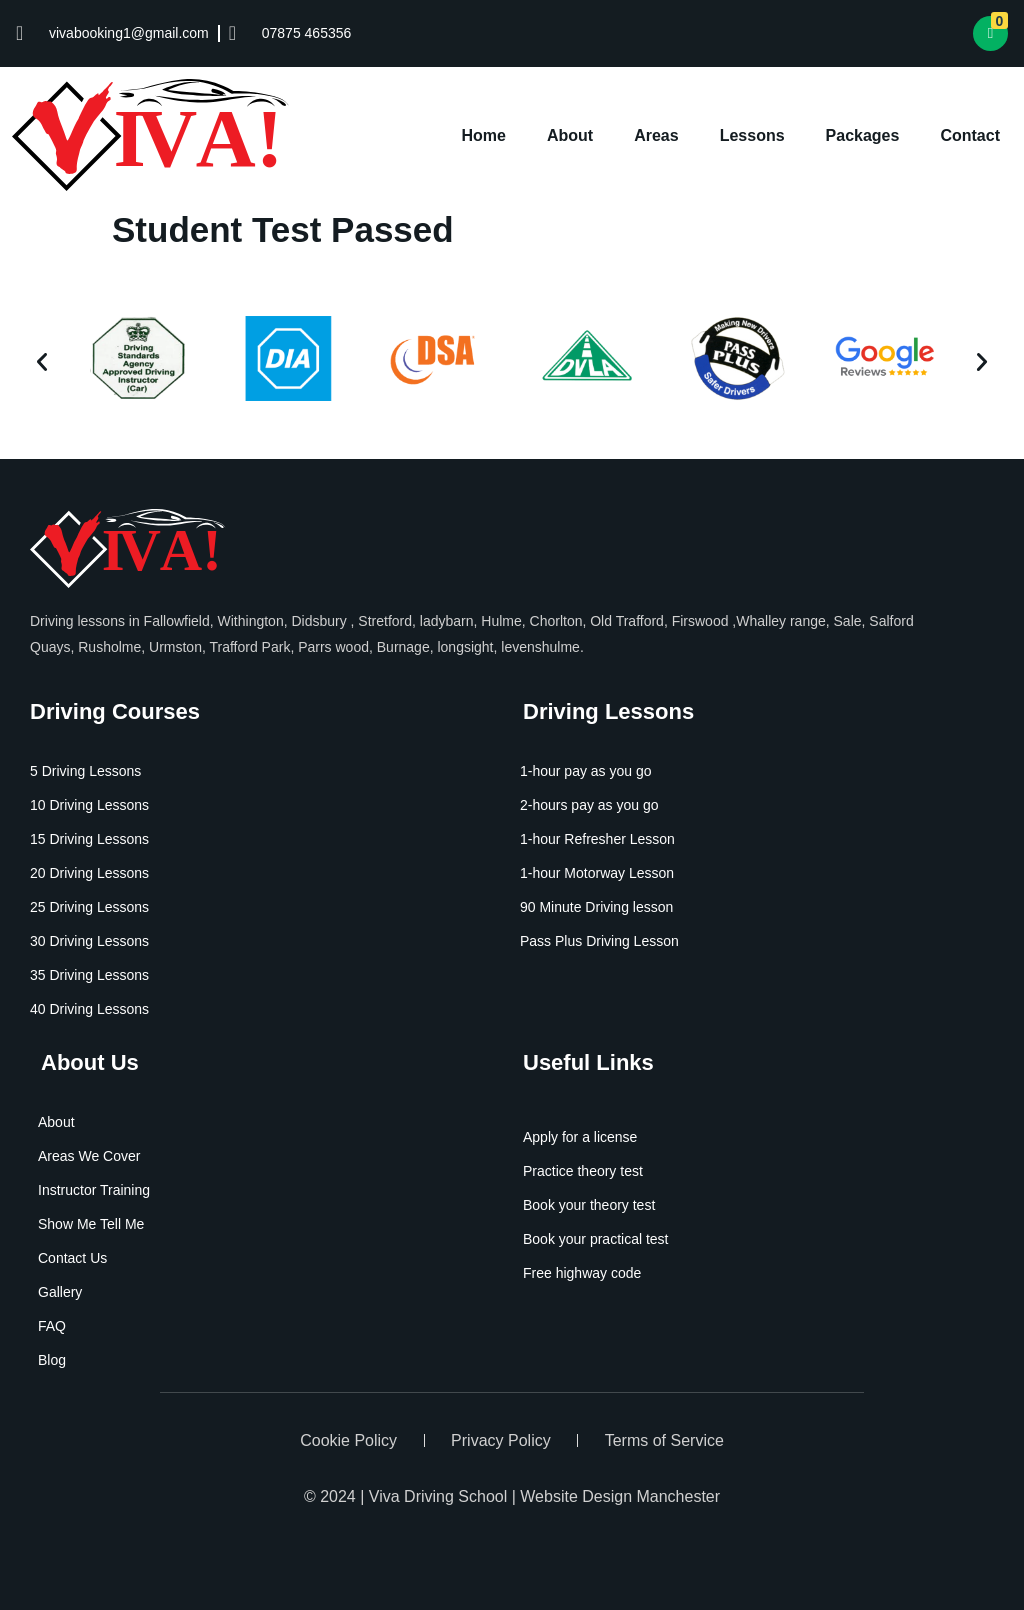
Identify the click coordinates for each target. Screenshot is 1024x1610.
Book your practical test (596, 1239)
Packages (863, 135)
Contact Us (72, 1258)
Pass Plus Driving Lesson (599, 941)
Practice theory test (583, 1171)
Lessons (752, 135)
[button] (42, 362)
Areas (656, 135)
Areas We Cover (89, 1156)
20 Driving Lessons (89, 873)
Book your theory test (589, 1205)
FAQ (52, 1326)
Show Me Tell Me (91, 1224)
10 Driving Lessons (89, 805)
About (570, 135)
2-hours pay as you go (589, 805)
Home (484, 135)
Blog (52, 1360)
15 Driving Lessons (89, 839)
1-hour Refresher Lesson (597, 839)
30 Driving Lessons (89, 941)
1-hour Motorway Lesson (597, 873)
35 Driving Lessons (89, 975)
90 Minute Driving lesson (596, 907)
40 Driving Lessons (89, 1009)
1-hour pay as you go (586, 771)
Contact (970, 135)
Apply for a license (580, 1137)
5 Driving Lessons (85, 771)
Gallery (60, 1292)
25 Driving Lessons (89, 907)
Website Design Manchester (620, 1496)
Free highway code (582, 1273)
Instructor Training (94, 1190)
